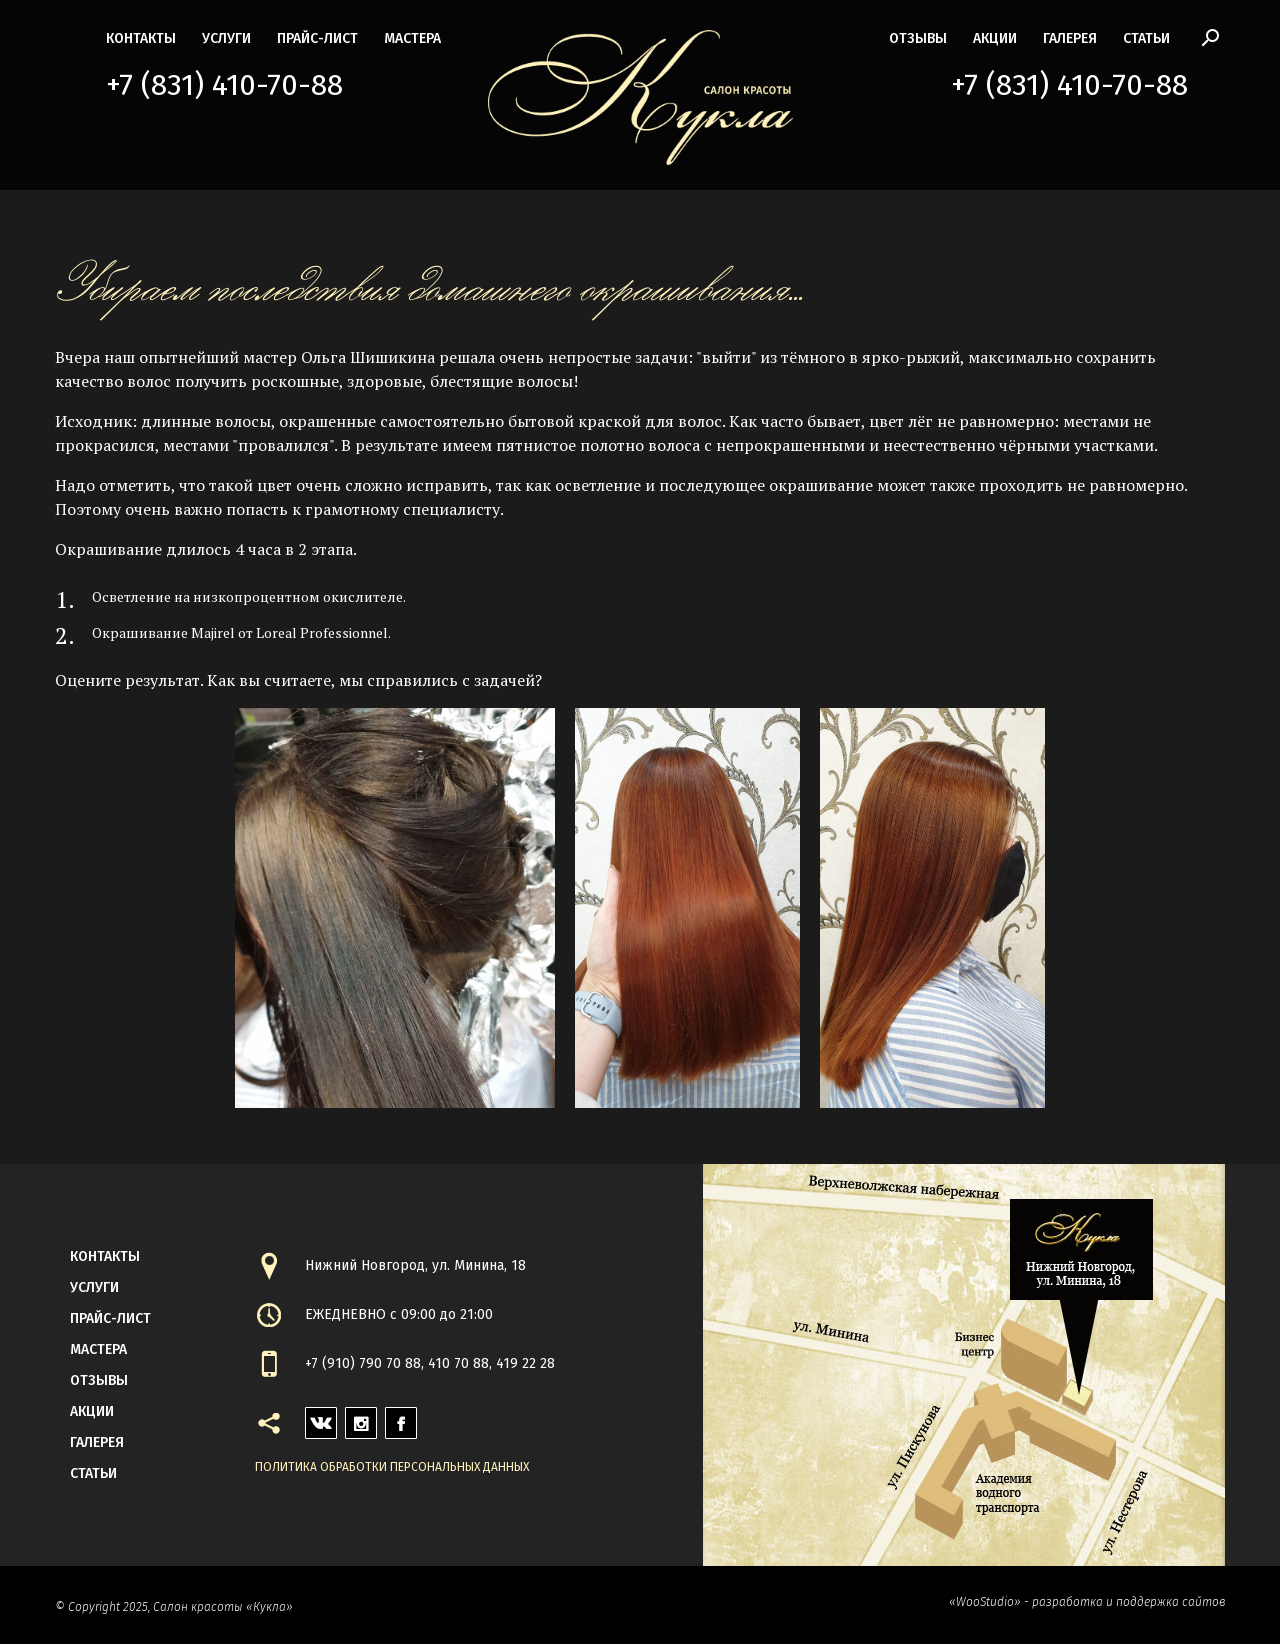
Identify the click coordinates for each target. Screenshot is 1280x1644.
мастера (412, 38)
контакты (141, 38)
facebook (401, 1417)
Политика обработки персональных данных (392, 1467)
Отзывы (918, 38)
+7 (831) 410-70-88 (224, 85)
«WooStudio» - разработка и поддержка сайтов (1087, 1602)
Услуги (226, 38)
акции (995, 38)
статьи (1146, 38)
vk (313, 1417)
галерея (1070, 38)
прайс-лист (317, 38)
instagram (361, 1417)
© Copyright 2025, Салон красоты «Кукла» (174, 1607)
